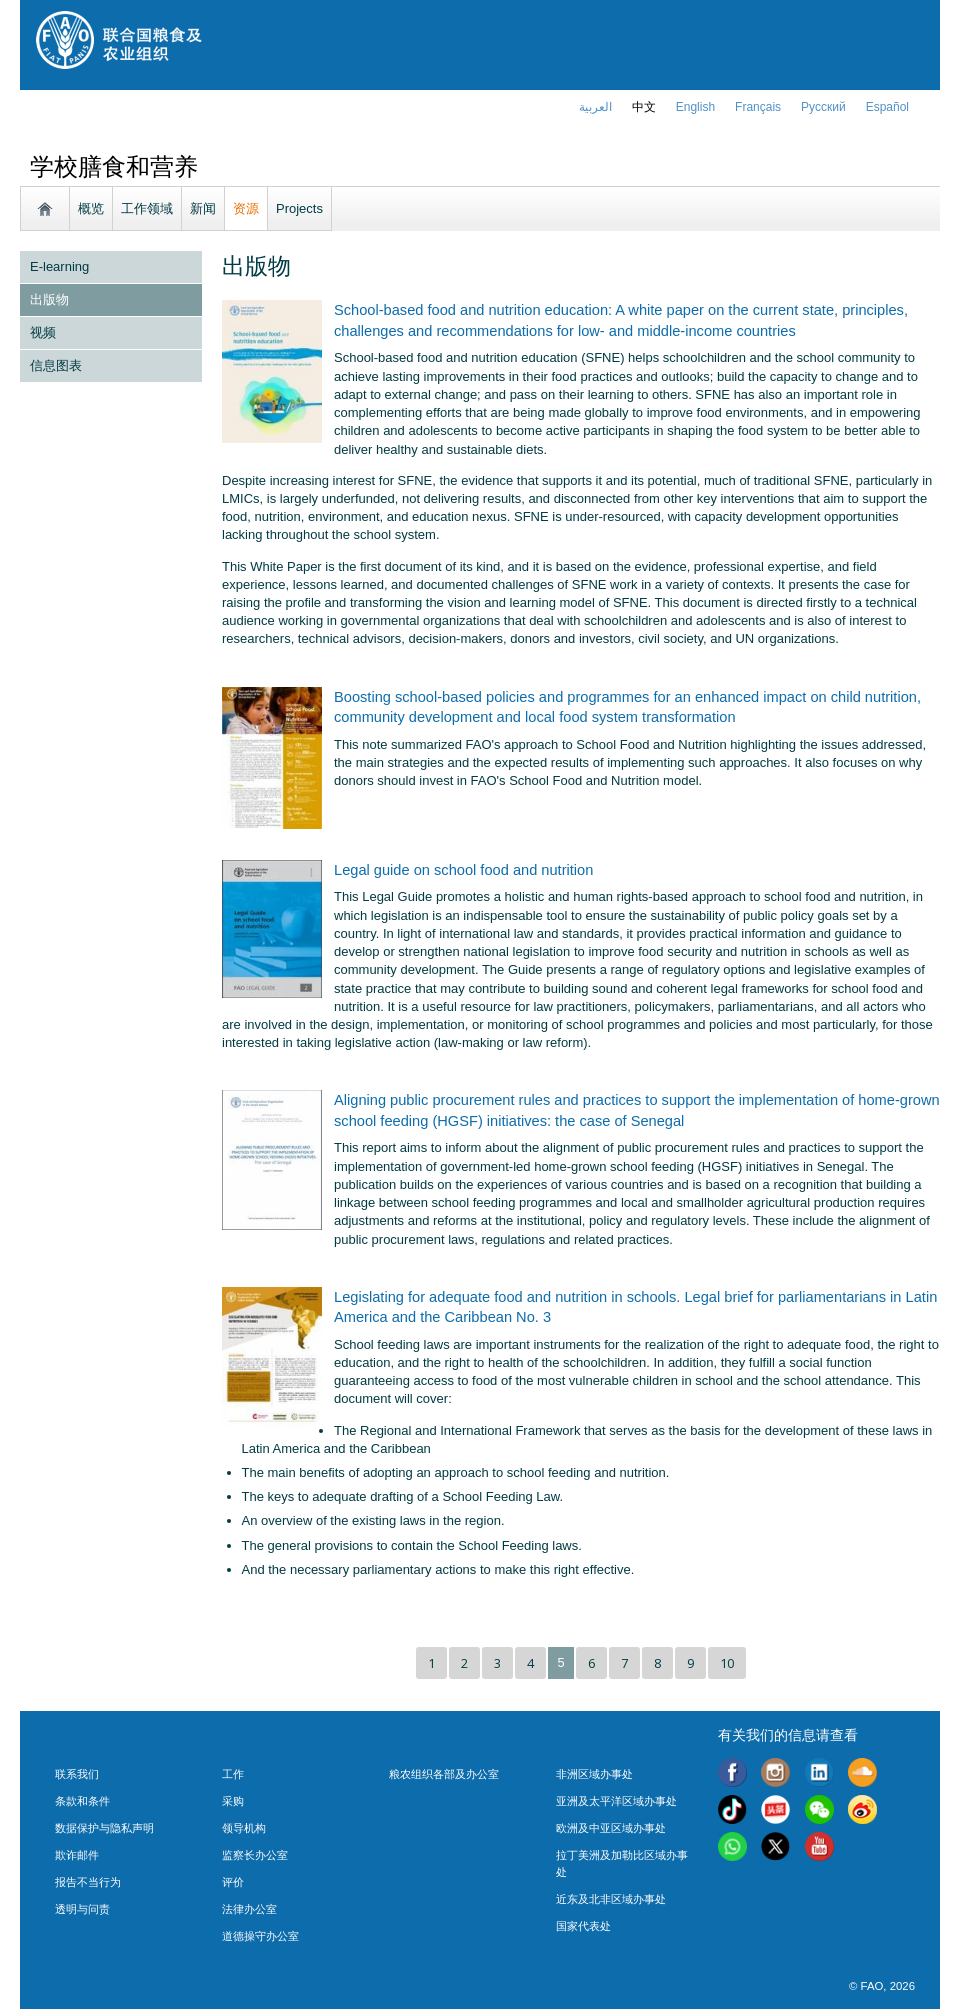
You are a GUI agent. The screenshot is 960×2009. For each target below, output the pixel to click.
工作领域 (147, 208)
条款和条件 (82, 1801)
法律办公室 (249, 1909)
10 (727, 1663)
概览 (91, 208)
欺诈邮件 (77, 1855)
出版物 (49, 299)
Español (887, 107)
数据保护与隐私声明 (104, 1828)
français (758, 107)
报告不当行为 (88, 1882)
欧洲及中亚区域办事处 (611, 1828)
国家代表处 (583, 1926)
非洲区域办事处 (594, 1774)
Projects (299, 208)
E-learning (59, 266)
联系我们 (77, 1774)
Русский (823, 107)
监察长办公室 (255, 1855)
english (695, 107)
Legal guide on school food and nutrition (463, 870)
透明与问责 (82, 1909)
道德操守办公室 (260, 1936)
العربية (595, 107)
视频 (43, 332)
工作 (233, 1774)
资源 (246, 208)
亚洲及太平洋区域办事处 (616, 1801)
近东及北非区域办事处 (611, 1899)
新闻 (203, 208)
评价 (233, 1882)
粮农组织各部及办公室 (444, 1774)
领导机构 (244, 1828)
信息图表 (56, 365)
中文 (644, 107)
